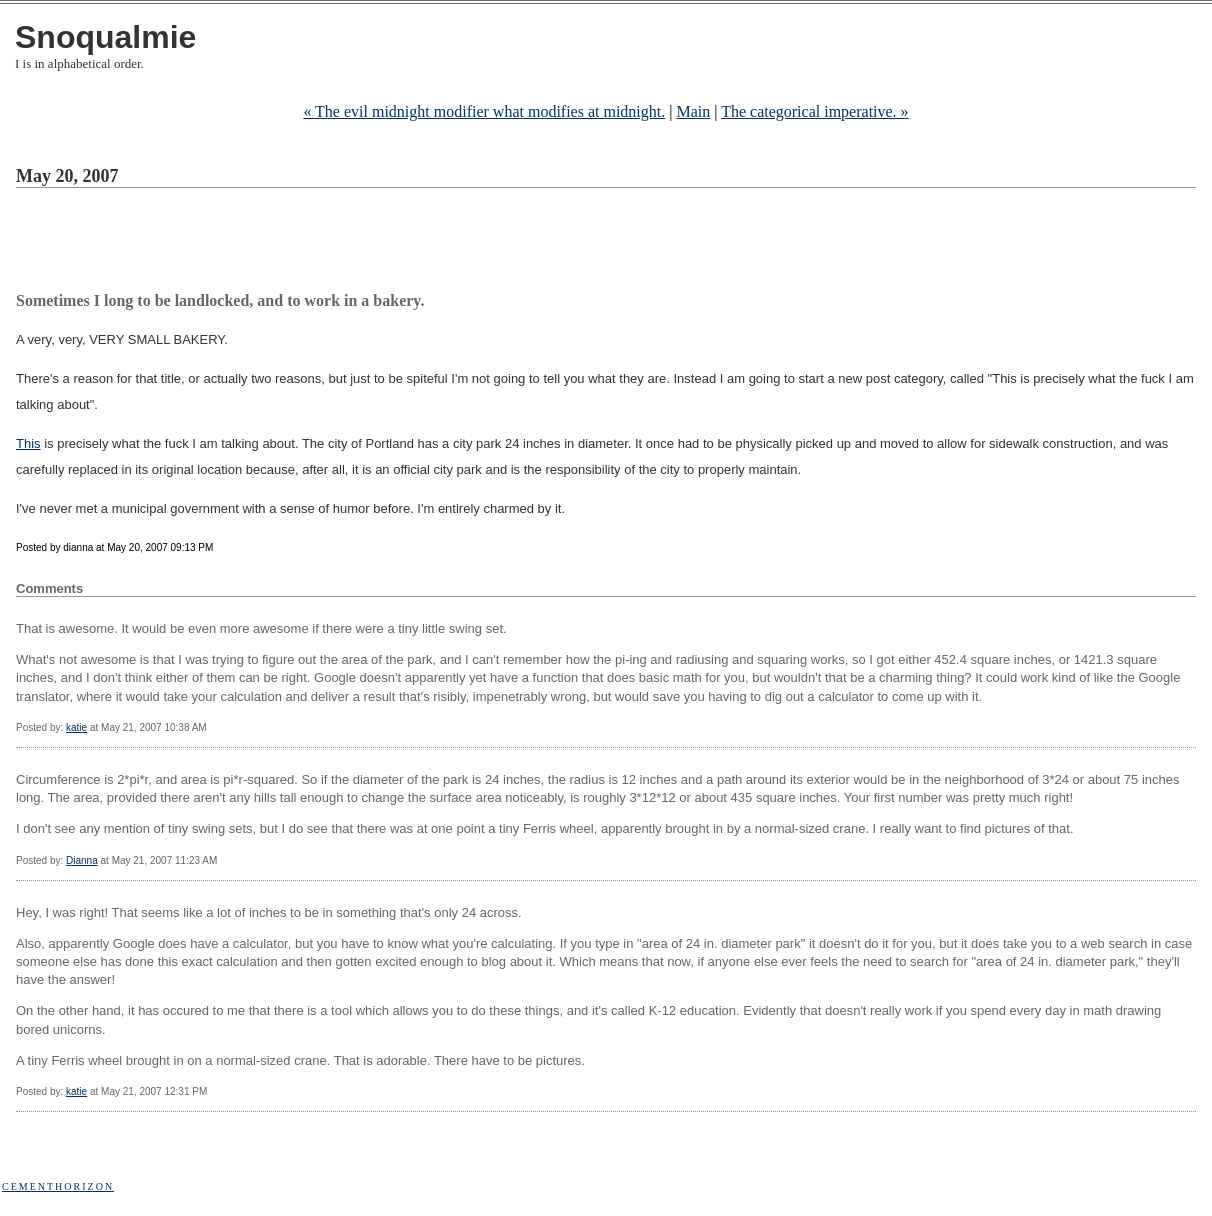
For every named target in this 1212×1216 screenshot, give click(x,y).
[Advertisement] (380, 243)
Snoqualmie (105, 37)
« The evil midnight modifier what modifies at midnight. (484, 111)
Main (693, 111)
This (28, 443)
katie (76, 727)
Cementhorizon (58, 1186)
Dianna (82, 860)
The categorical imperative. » (814, 111)
